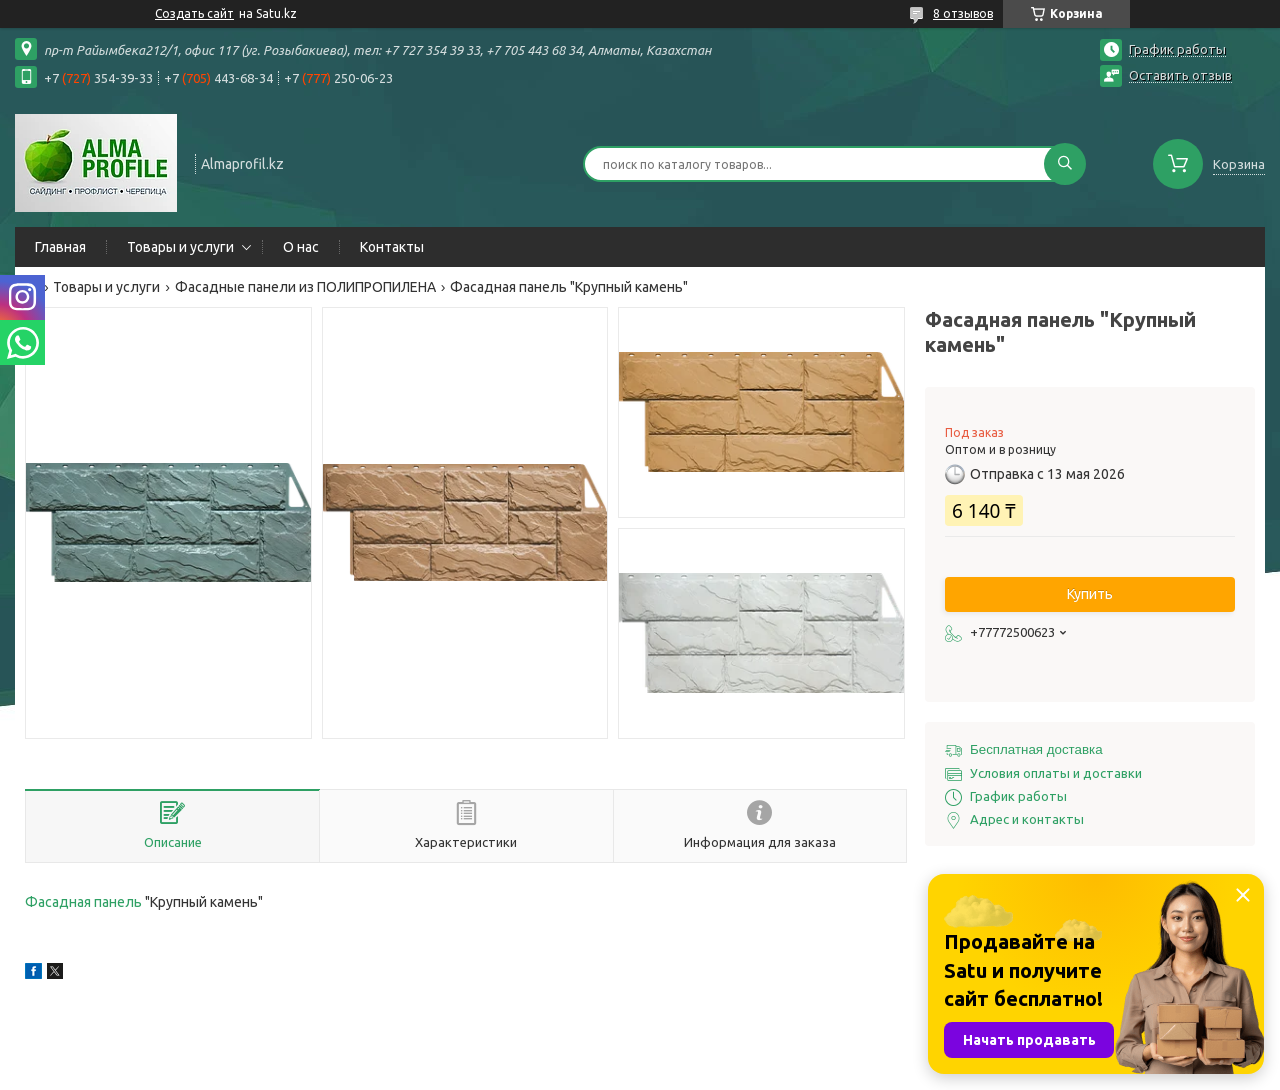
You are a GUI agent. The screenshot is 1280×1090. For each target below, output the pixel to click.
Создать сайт (194, 13)
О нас (301, 247)
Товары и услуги (180, 247)
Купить (1090, 594)
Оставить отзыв (1180, 75)
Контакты (392, 247)
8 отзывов (963, 13)
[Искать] (1065, 164)
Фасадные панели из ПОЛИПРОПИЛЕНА (305, 287)
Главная (60, 247)
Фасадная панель (83, 902)
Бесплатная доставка (1036, 749)
